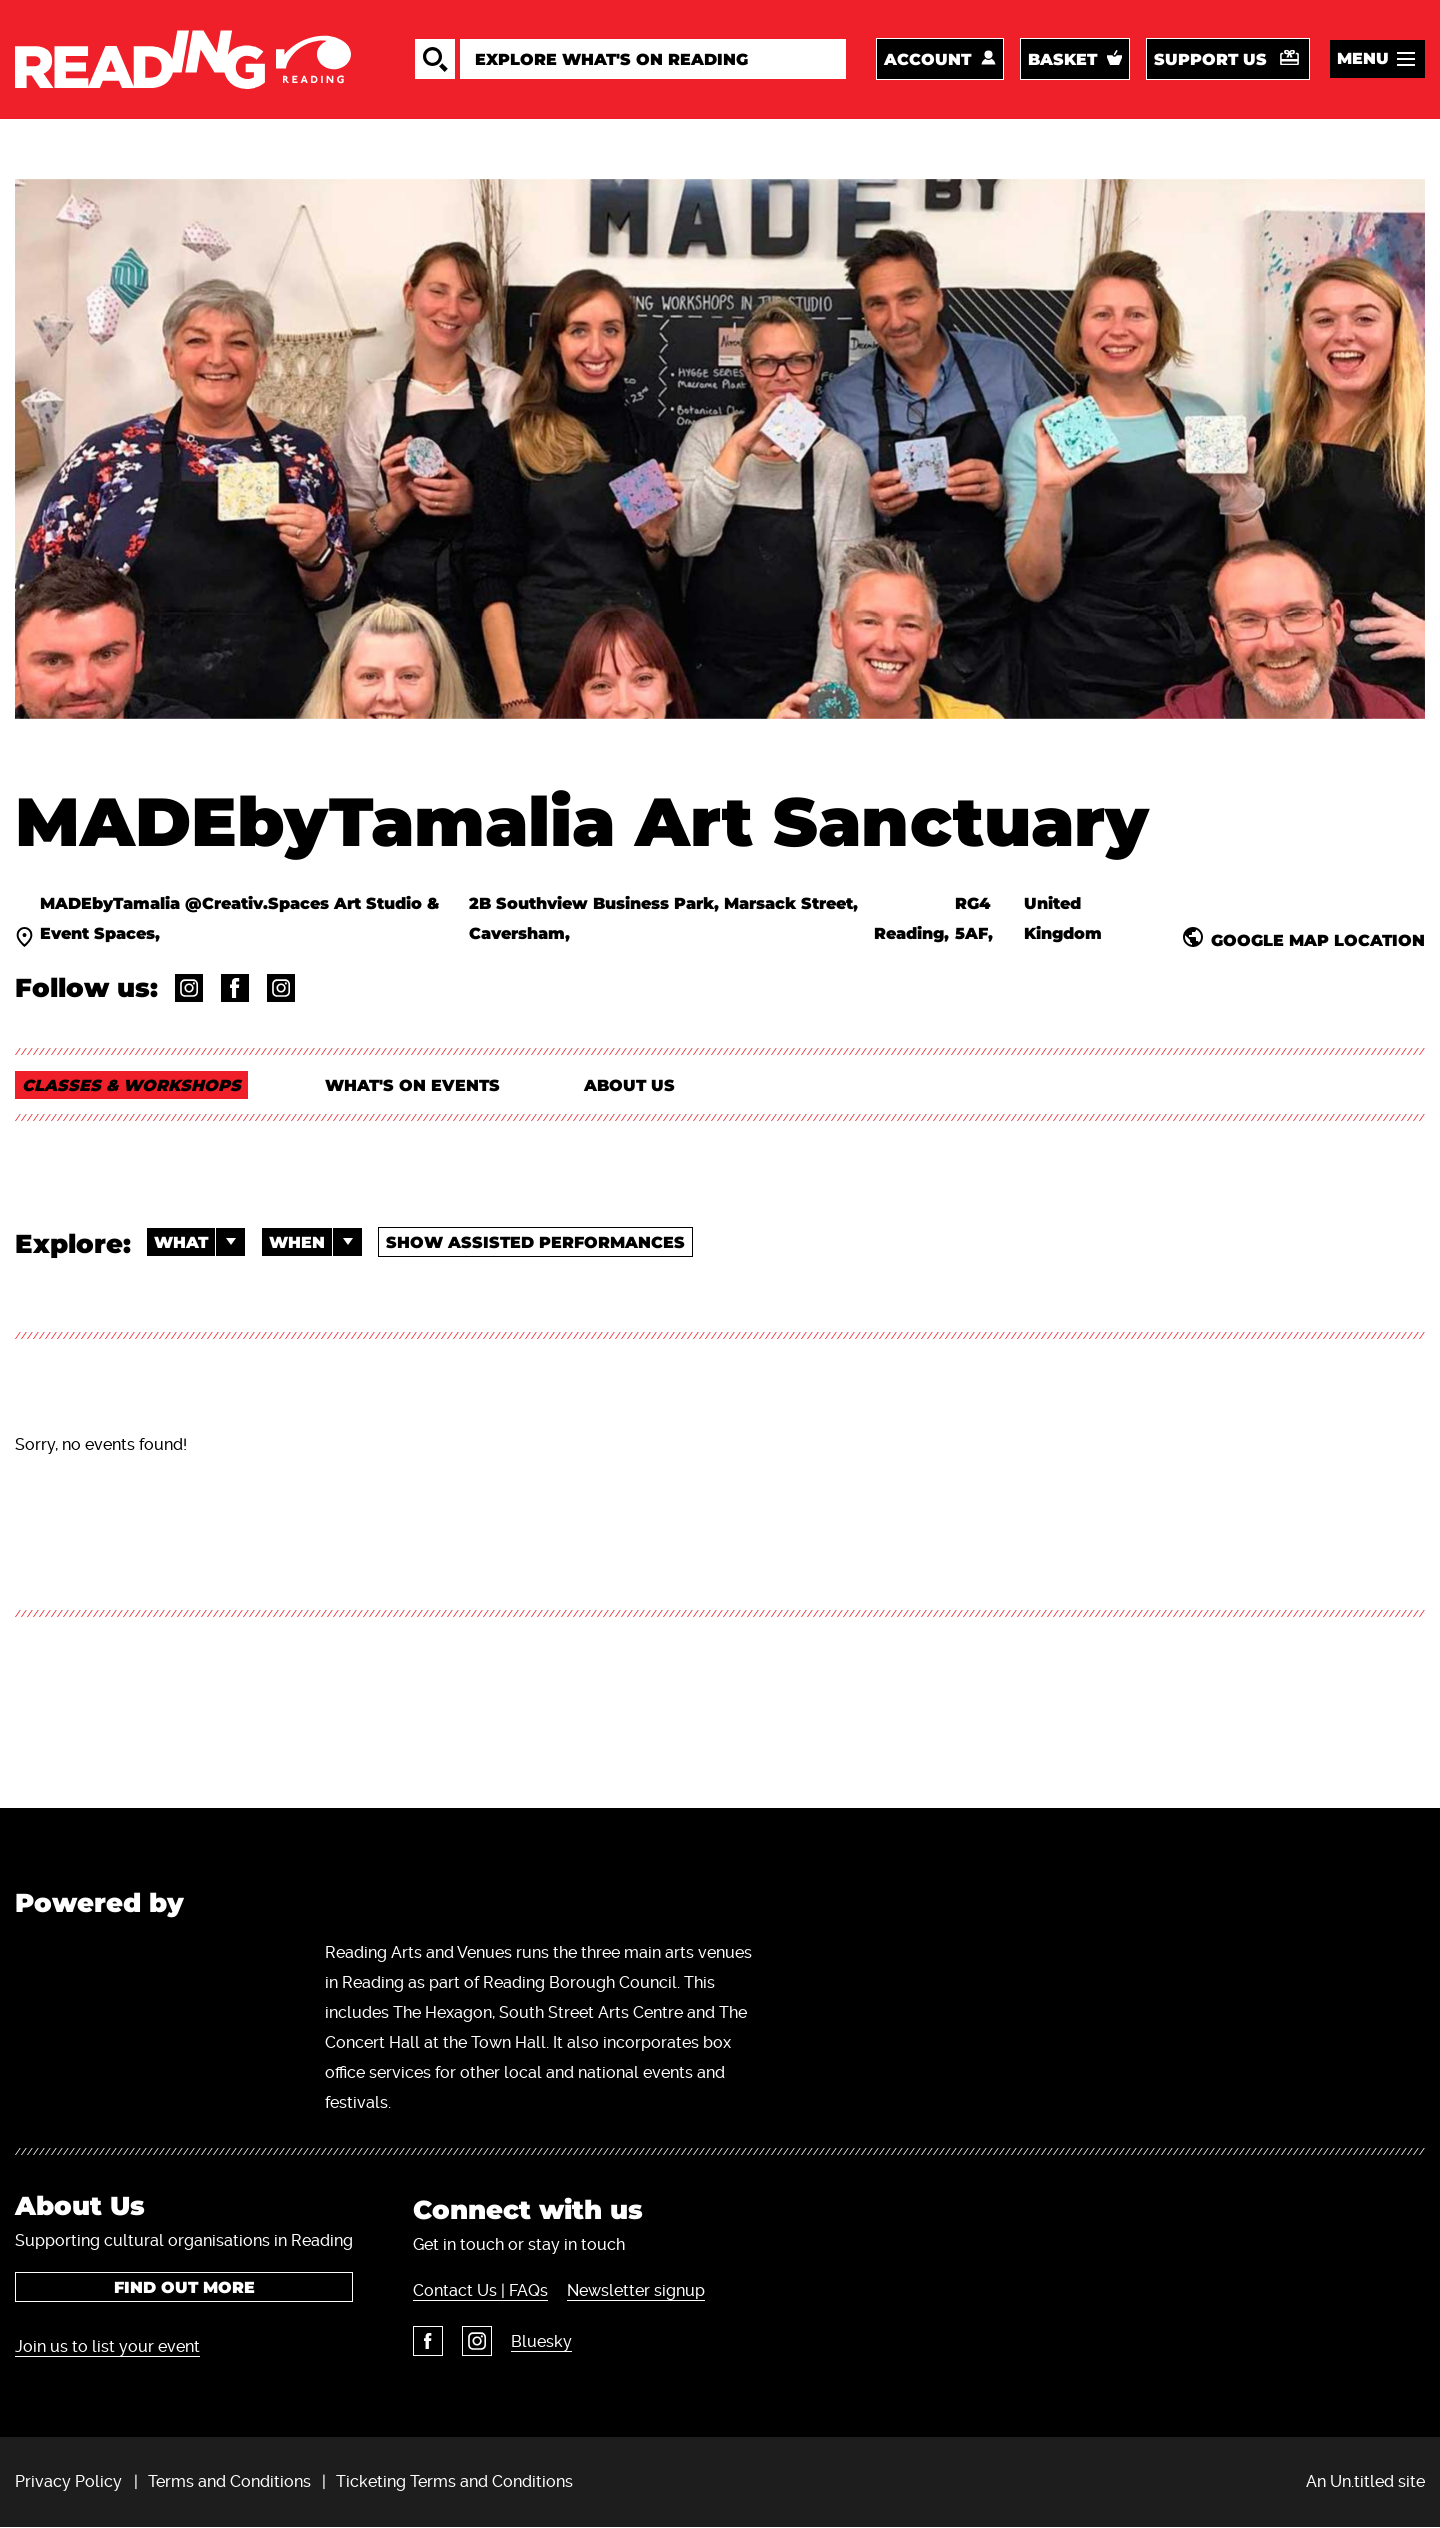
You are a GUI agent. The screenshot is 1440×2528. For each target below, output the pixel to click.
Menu (1363, 58)
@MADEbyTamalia (235, 988)
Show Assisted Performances (535, 1242)
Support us (1210, 59)
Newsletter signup (636, 2290)
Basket (1062, 59)
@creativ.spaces (281, 988)
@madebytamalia (189, 988)
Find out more (184, 2287)
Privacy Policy (68, 2481)
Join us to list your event (107, 2346)
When (315, 1242)
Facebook (428, 2341)
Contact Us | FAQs (480, 2290)
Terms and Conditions (229, 2481)
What (199, 1242)
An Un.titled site (1365, 2481)
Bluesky (541, 2341)
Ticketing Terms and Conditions (454, 2481)
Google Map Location (1318, 940)
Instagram (477, 2341)
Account (927, 59)
